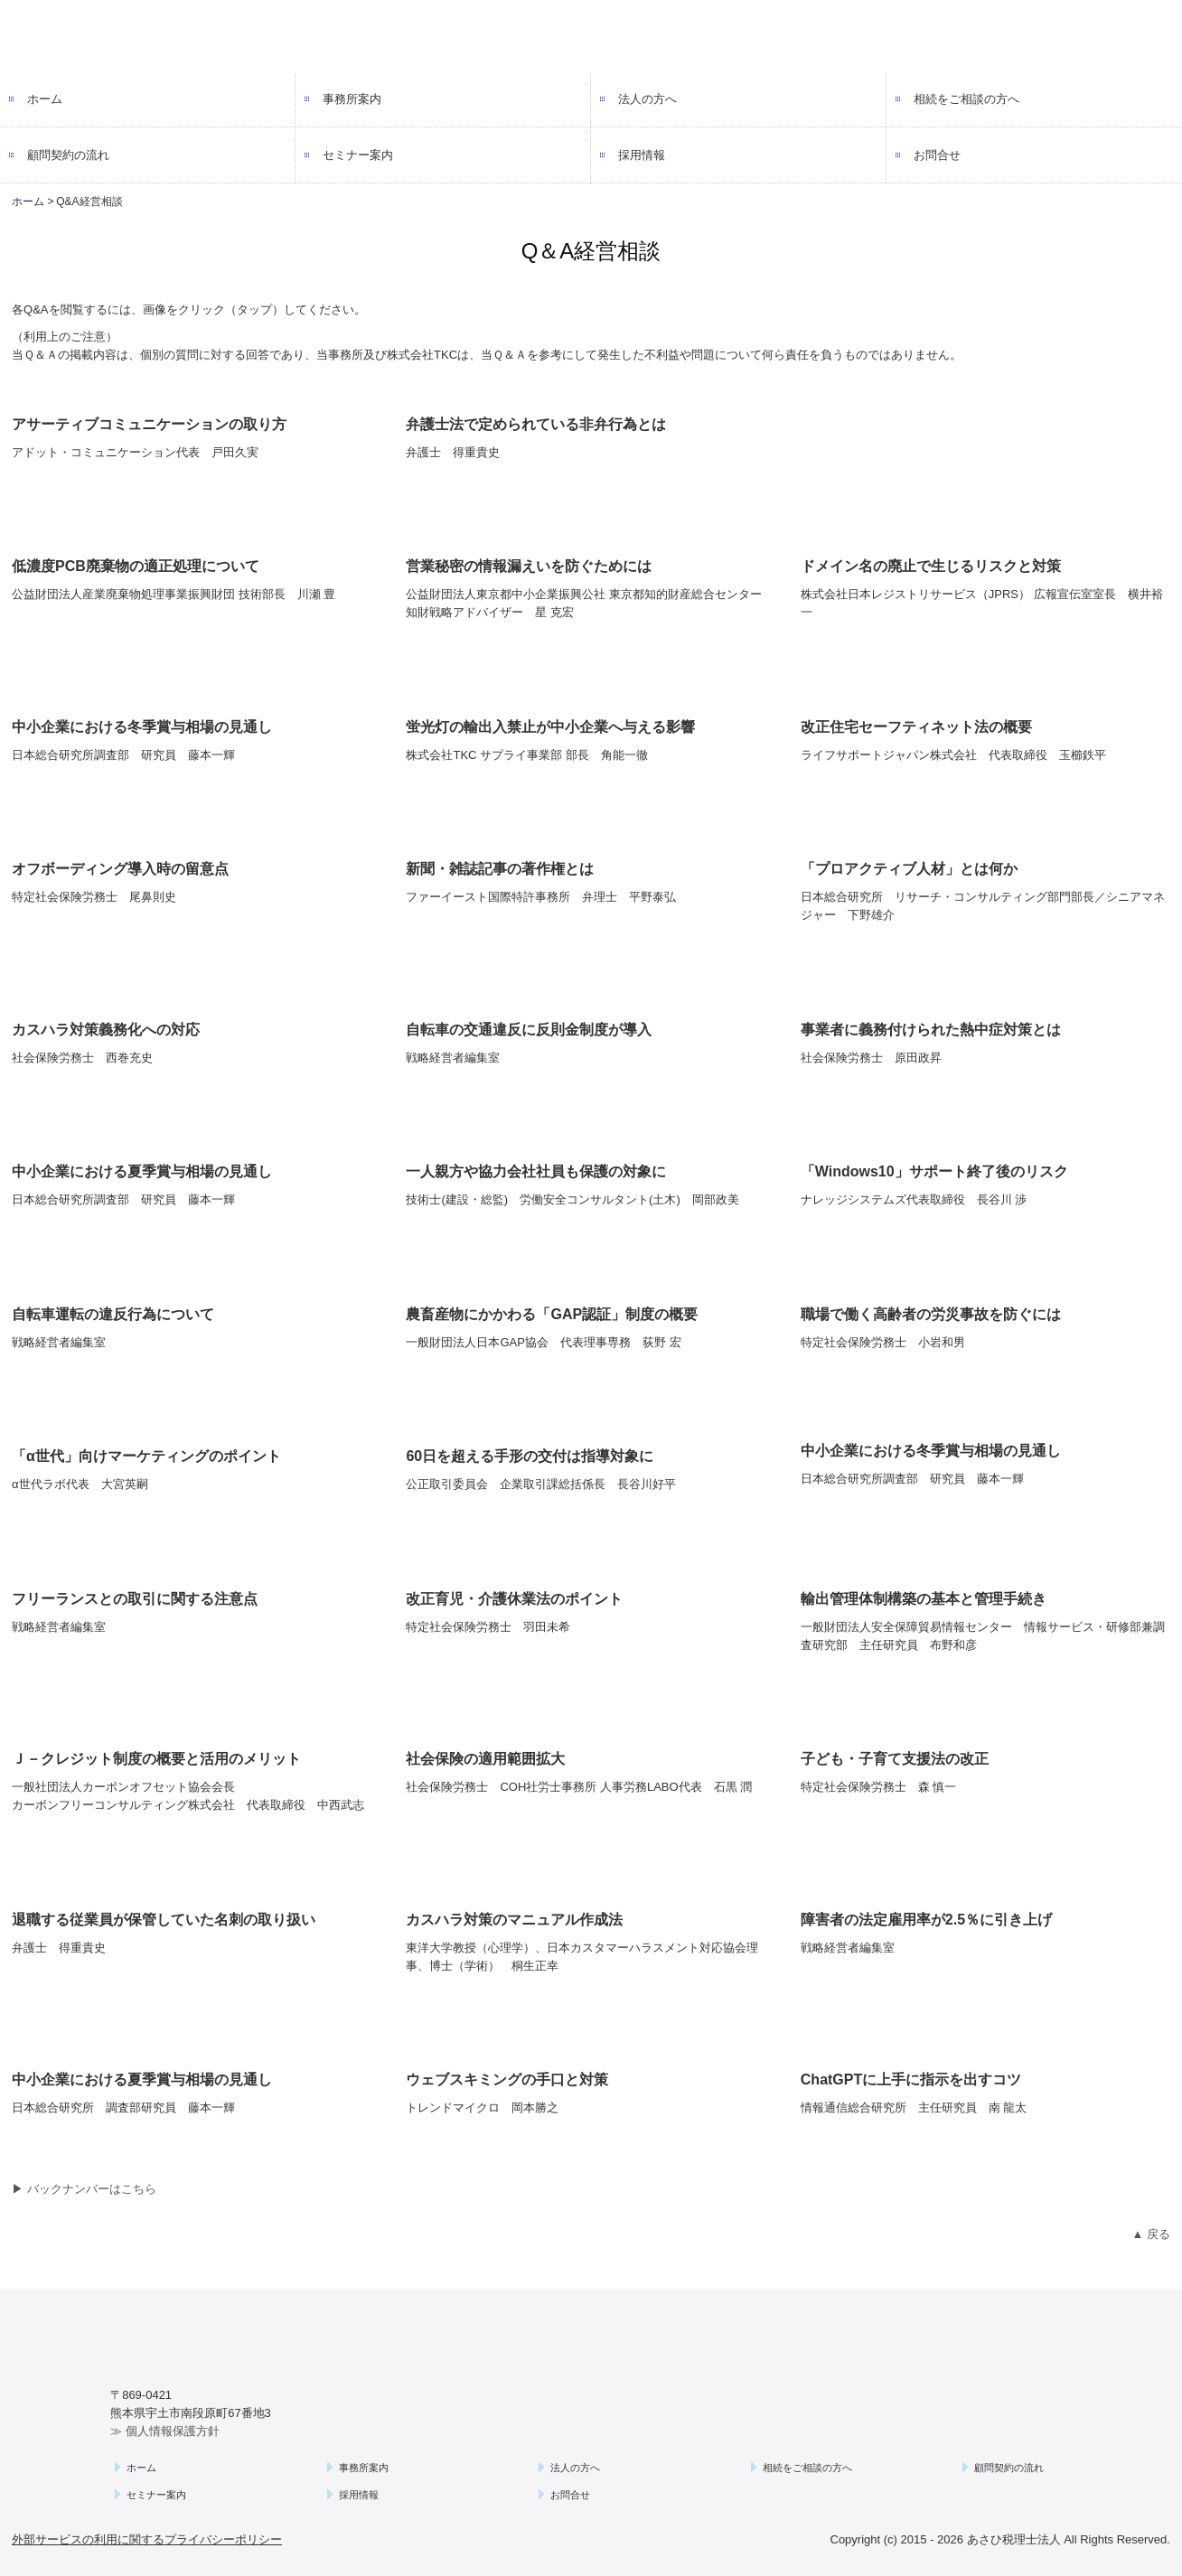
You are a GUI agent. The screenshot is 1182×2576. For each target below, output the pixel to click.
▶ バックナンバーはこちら (84, 2189)
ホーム (44, 99)
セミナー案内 (358, 155)
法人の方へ (647, 99)
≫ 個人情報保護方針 (165, 2431)
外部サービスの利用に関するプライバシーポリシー (147, 2539)
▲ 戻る (1150, 2234)
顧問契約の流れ (68, 155)
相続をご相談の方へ (966, 99)
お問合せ (937, 155)
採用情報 (641, 155)
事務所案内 (352, 99)
